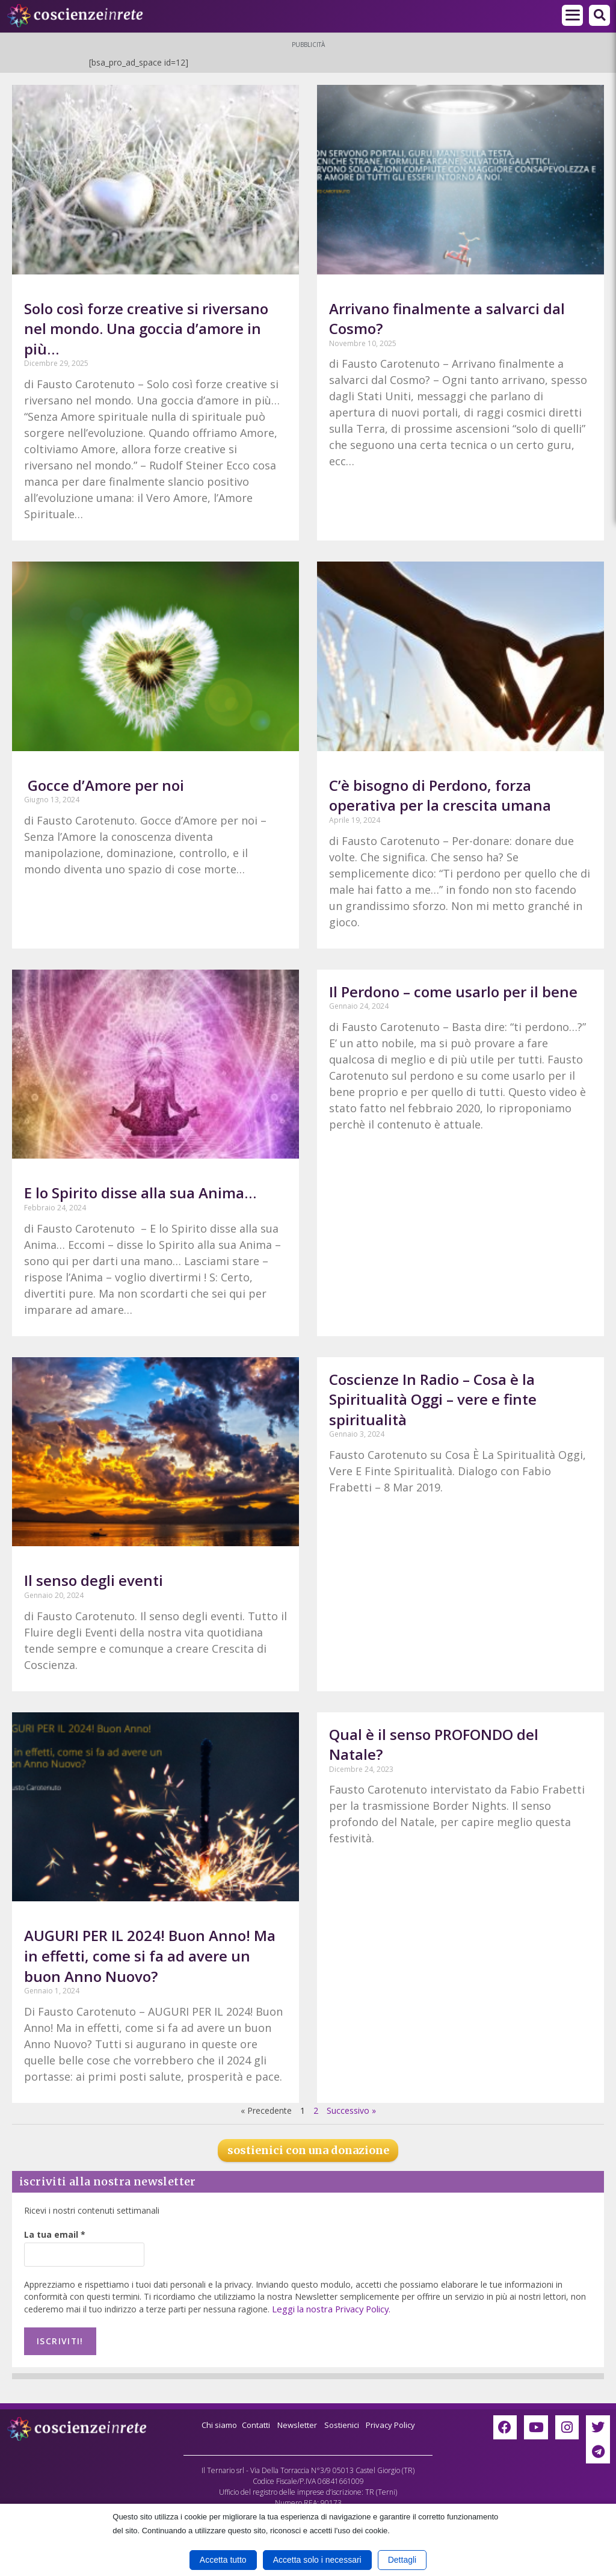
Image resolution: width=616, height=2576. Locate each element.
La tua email (54, 2234)
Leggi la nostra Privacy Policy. (329, 2308)
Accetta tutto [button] (223, 2560)
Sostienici (345, 2421)
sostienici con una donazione (308, 2150)
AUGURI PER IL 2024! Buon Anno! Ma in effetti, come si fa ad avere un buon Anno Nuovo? (150, 1955)
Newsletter (297, 2421)
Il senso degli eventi (93, 1580)
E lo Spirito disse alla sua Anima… (140, 1193)
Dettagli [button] (402, 2560)
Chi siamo (213, 2421)
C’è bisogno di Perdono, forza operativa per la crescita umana (440, 795)
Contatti (252, 2421)
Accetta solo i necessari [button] (317, 2560)
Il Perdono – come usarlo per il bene (453, 992)
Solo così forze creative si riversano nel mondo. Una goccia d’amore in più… (146, 329)
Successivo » (351, 2110)
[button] (599, 15)
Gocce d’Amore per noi (104, 785)
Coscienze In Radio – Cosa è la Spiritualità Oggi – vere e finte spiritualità (433, 1399)
